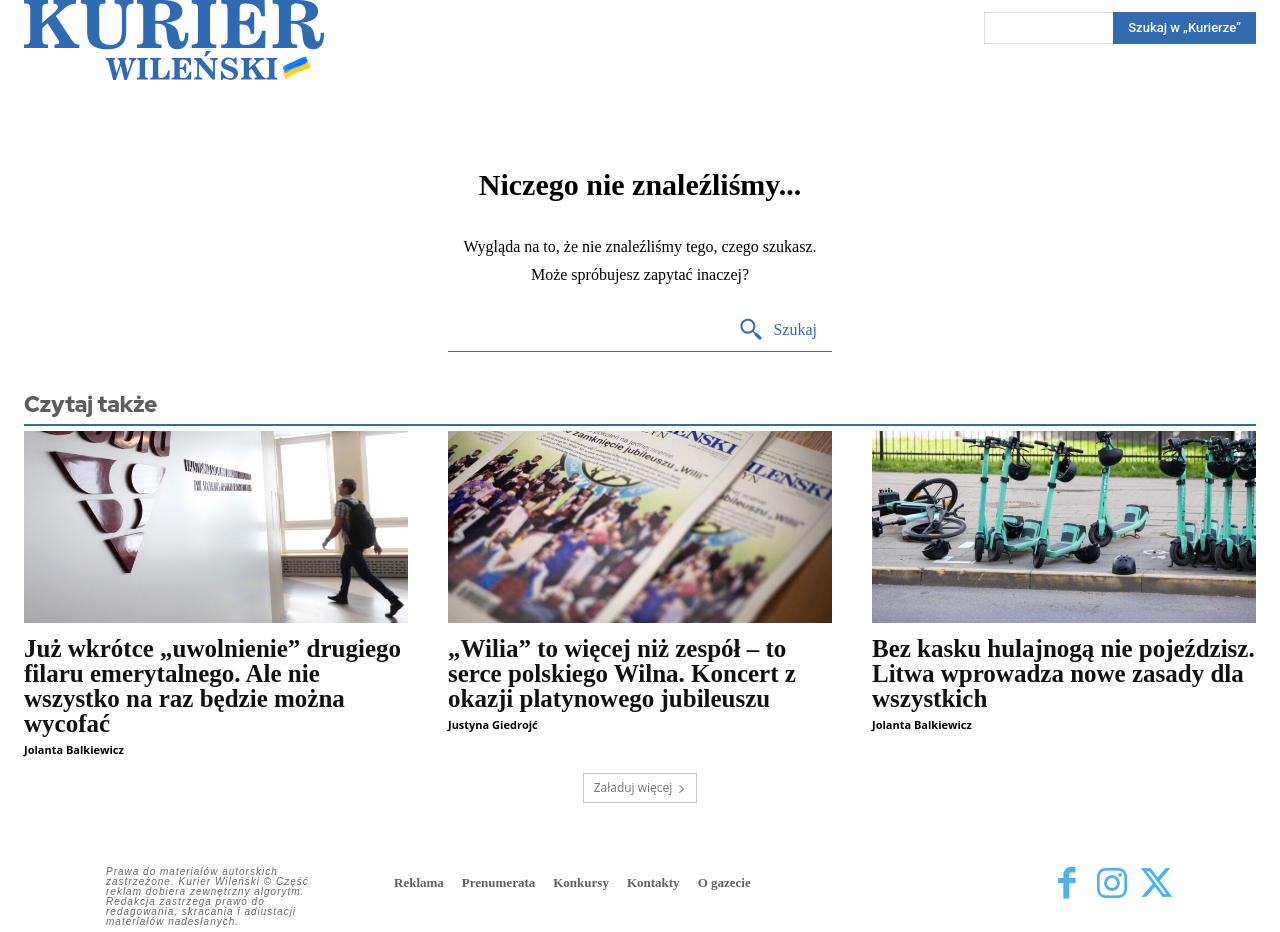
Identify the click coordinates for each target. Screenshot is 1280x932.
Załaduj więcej (640, 787)
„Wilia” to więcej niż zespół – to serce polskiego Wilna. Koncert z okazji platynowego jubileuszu (622, 673)
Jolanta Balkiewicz (74, 749)
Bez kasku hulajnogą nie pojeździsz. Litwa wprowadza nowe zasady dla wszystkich (1063, 673)
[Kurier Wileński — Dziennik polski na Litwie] (174, 40)
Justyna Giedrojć (493, 724)
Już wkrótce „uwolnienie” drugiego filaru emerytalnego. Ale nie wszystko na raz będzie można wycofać (212, 686)
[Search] (777, 330)
